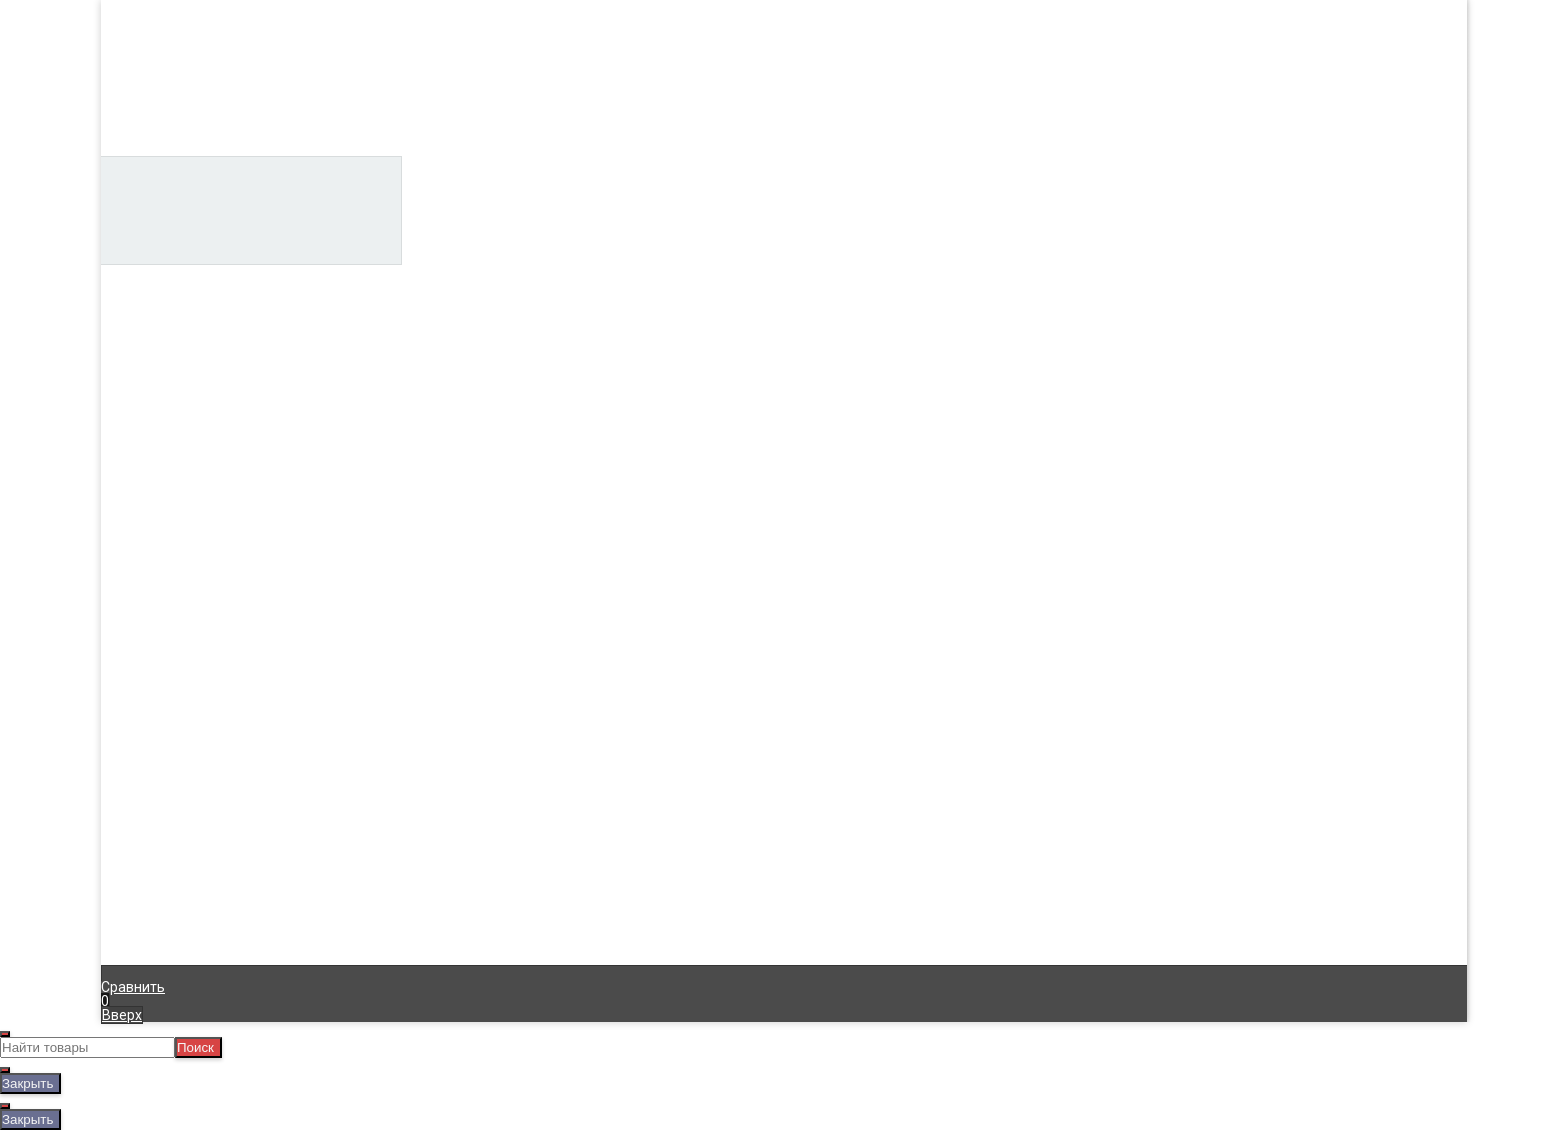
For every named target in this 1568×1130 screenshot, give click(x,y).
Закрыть (27, 1083)
